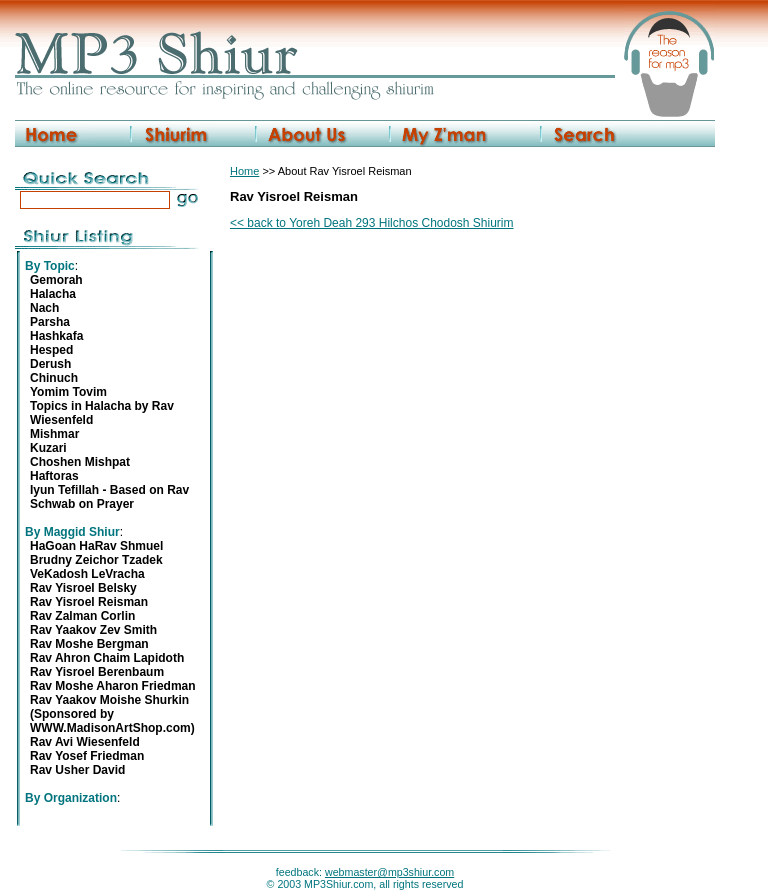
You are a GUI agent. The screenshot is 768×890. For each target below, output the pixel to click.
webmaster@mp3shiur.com (389, 872)
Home (244, 171)
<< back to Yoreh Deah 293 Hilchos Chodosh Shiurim (372, 223)
